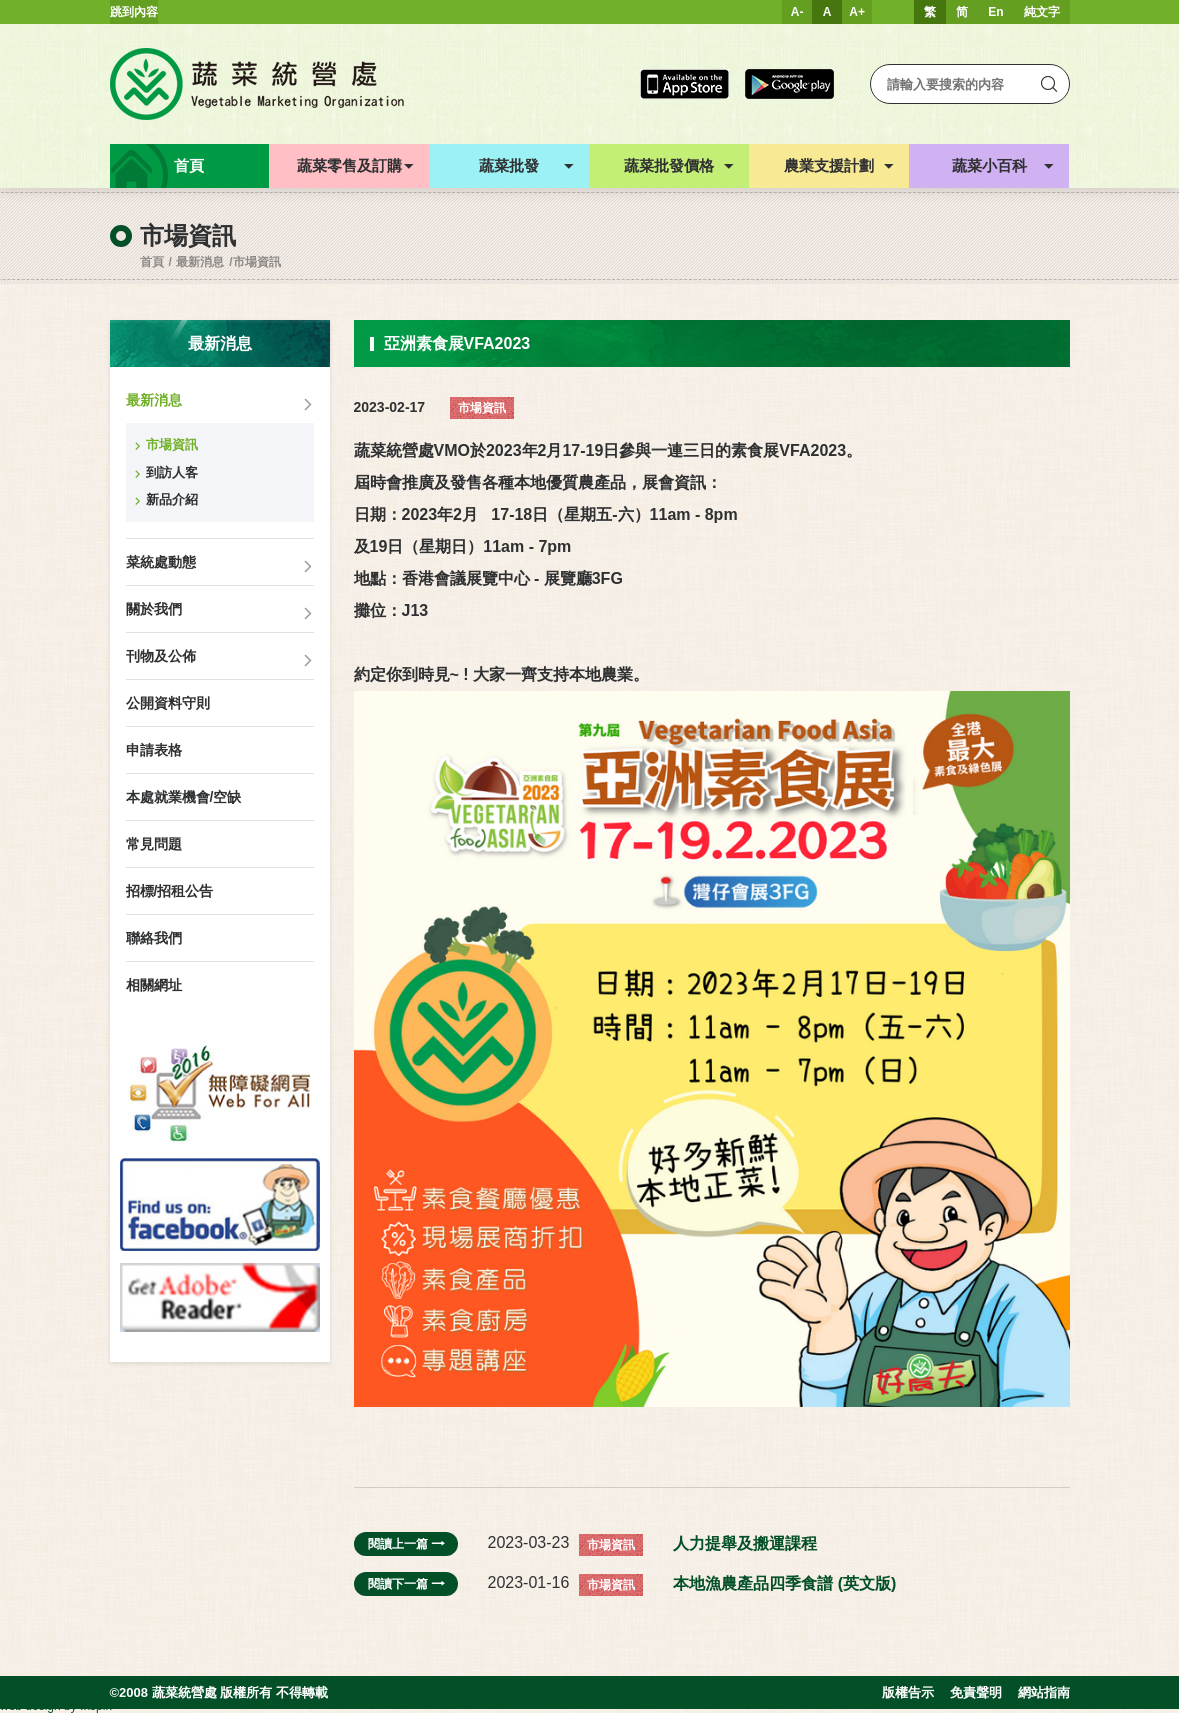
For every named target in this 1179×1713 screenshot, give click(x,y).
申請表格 (154, 750)
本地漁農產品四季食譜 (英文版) (784, 1583)
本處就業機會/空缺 (184, 797)
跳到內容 (134, 12)
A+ (857, 12)
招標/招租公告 (170, 891)
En (995, 12)
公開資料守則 (168, 703)
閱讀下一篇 (406, 1584)
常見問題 (154, 844)
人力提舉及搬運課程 (745, 1543)
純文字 (1042, 12)
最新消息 (200, 262)
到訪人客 (172, 472)
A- (797, 12)
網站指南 (1044, 1692)
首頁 (152, 262)
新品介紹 (172, 499)
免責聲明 (976, 1692)
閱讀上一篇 (406, 1544)
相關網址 (154, 985)
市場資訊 (257, 262)
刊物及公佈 (161, 656)
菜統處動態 (161, 562)
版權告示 (908, 1692)
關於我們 (154, 609)
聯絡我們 (154, 938)
